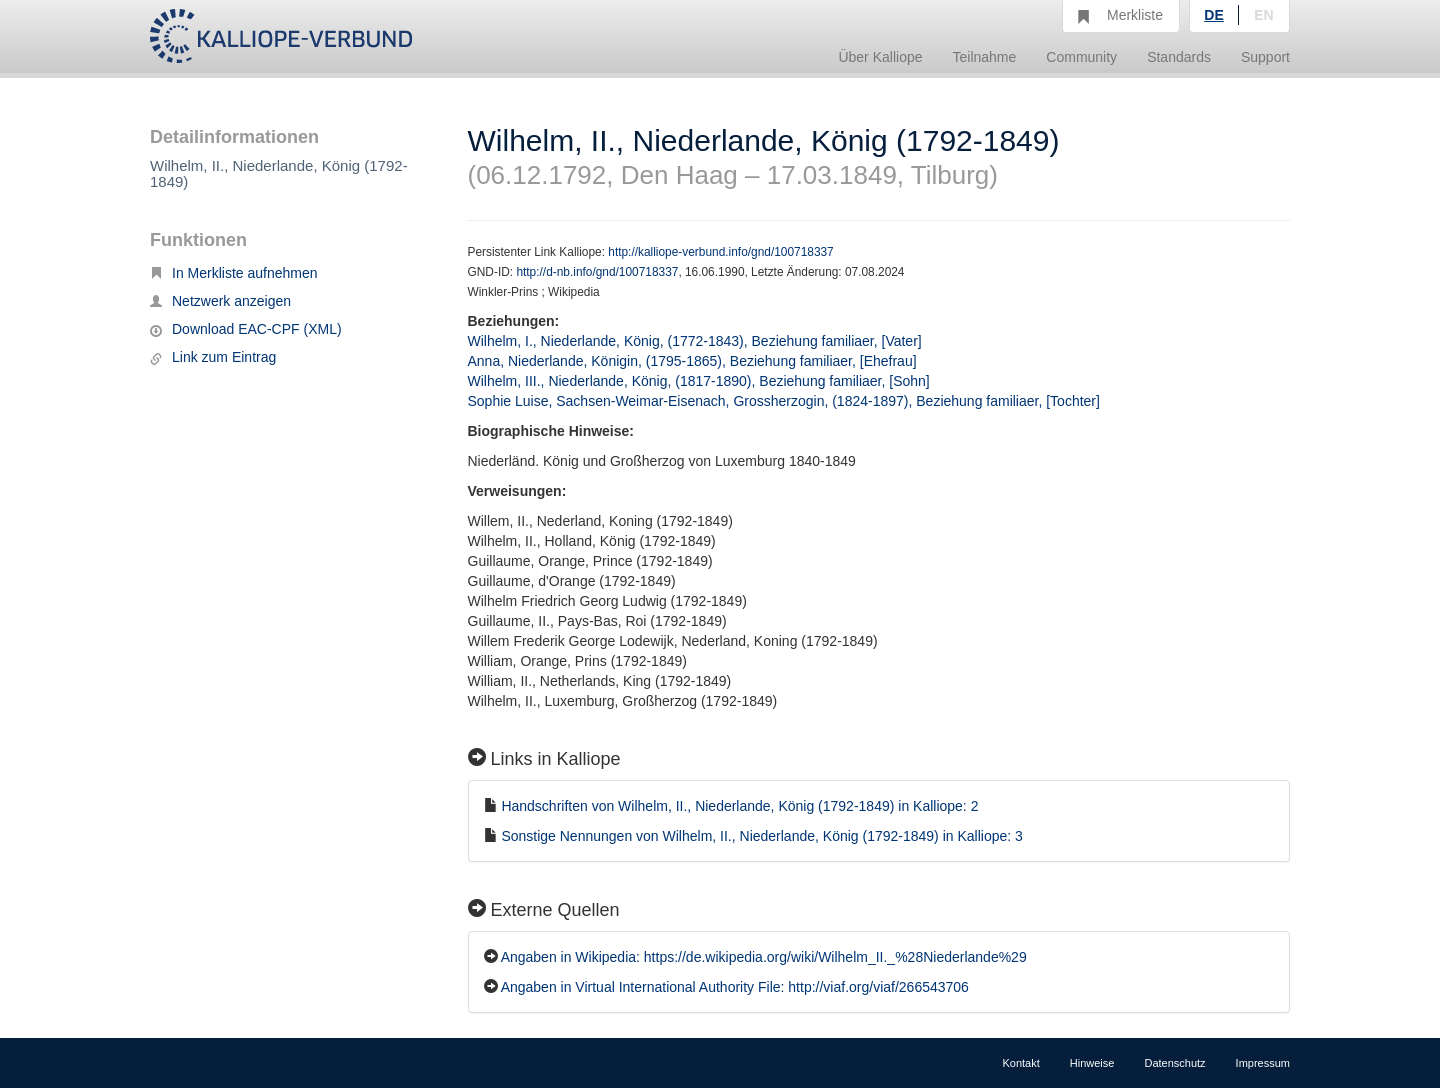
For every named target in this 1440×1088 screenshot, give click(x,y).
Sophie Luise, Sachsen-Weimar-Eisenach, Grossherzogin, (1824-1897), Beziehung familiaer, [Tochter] (784, 401)
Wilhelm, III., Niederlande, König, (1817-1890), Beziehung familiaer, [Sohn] (699, 381)
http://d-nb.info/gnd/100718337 (597, 272)
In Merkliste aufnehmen (234, 273)
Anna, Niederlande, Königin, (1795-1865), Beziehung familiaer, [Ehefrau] (692, 361)
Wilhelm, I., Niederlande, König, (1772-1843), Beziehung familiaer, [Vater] (695, 341)
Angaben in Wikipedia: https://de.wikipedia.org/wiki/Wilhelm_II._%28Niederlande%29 (764, 957)
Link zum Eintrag (213, 357)
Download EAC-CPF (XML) (246, 329)
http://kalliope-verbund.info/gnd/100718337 (720, 252)
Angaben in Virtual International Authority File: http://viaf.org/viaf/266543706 (735, 987)
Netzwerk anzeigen (220, 301)
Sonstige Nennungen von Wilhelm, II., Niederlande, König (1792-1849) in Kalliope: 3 (761, 836)
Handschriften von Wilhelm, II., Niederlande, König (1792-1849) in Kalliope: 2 (739, 806)
